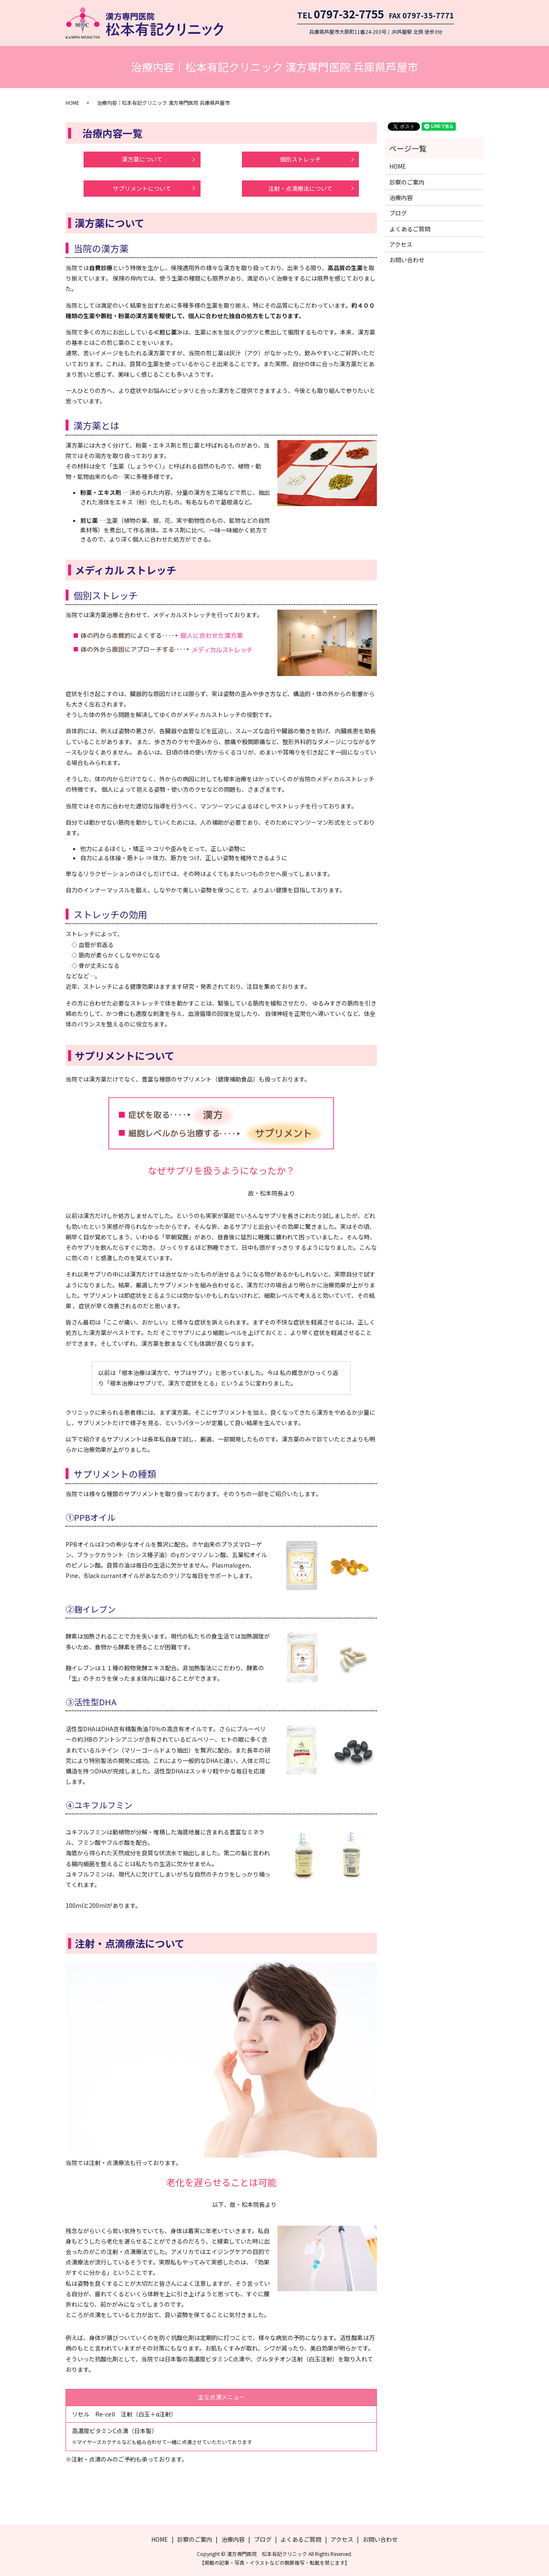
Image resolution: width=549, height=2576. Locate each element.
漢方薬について (142, 159)
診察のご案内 (406, 182)
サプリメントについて (142, 188)
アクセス (400, 244)
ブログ (398, 213)
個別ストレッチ (300, 159)
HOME (72, 102)
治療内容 (401, 197)
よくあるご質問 (409, 229)
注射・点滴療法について (300, 188)
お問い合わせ (406, 260)
